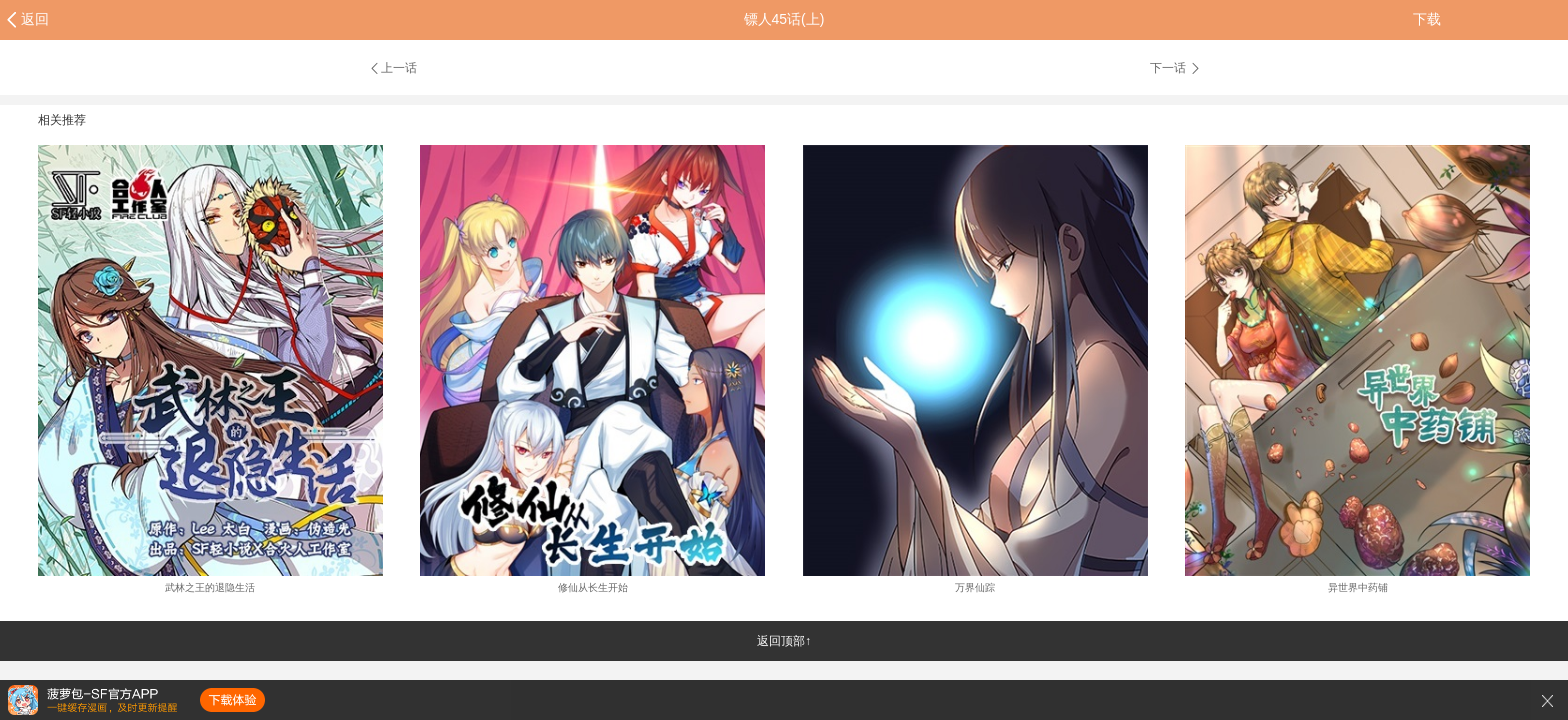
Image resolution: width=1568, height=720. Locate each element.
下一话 (1176, 68)
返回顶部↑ (784, 641)
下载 (1427, 19)
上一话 (392, 68)
